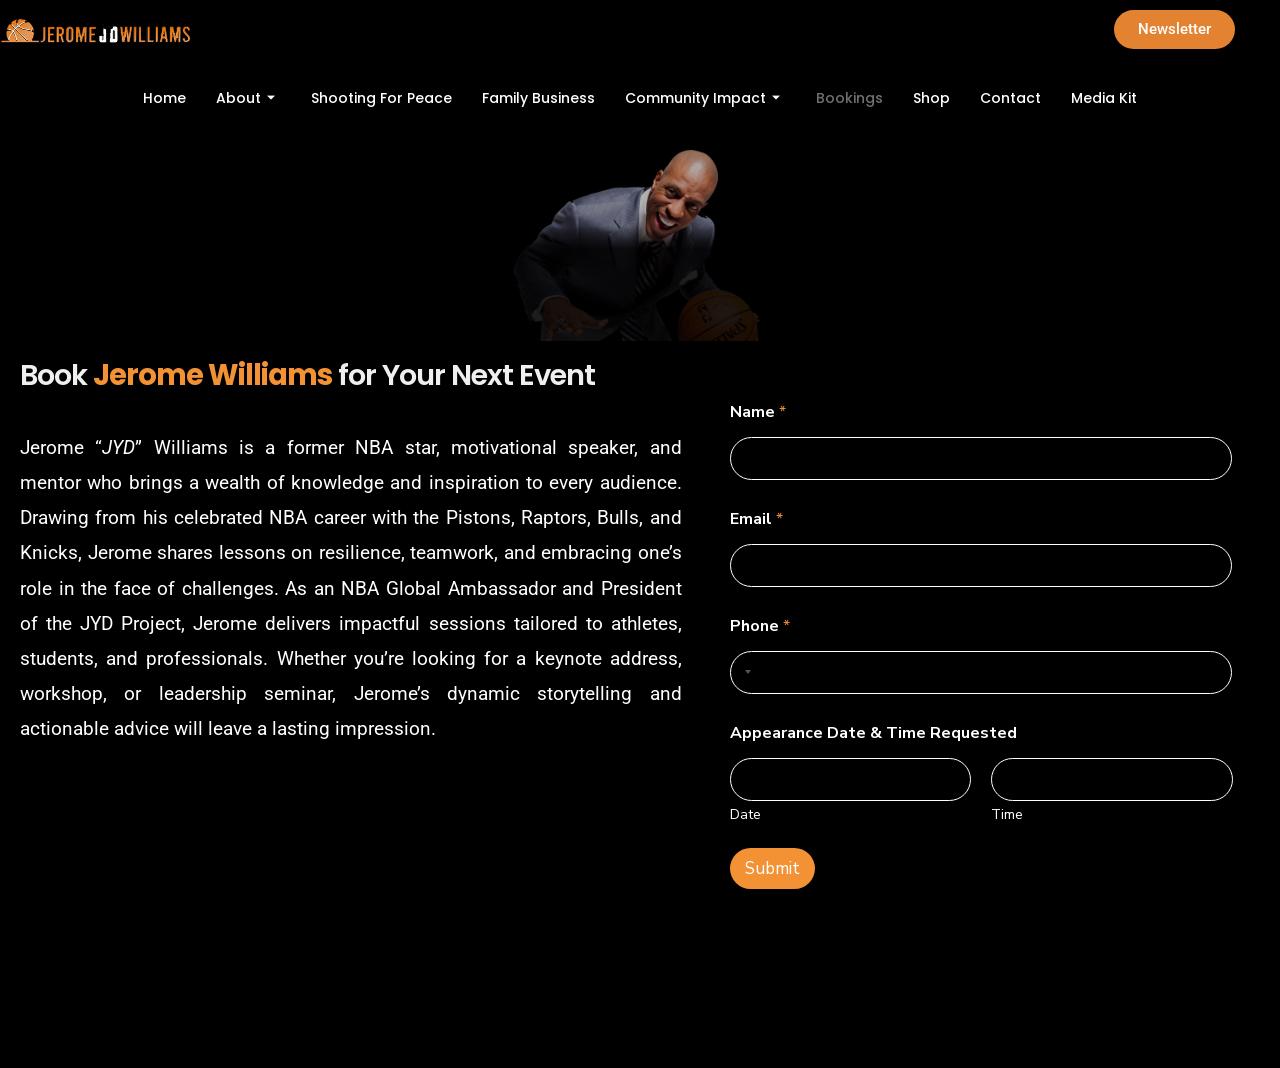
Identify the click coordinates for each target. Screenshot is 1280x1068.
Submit (772, 868)
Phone (760, 626)
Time (1007, 814)
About (245, 98)
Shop (931, 98)
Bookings (849, 98)
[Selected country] (744, 672)
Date (745, 814)
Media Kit (1104, 98)
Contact (1010, 98)
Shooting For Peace (381, 98)
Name (758, 412)
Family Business (538, 98)
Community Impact (702, 98)
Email (756, 519)
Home (164, 98)
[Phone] (981, 672)
